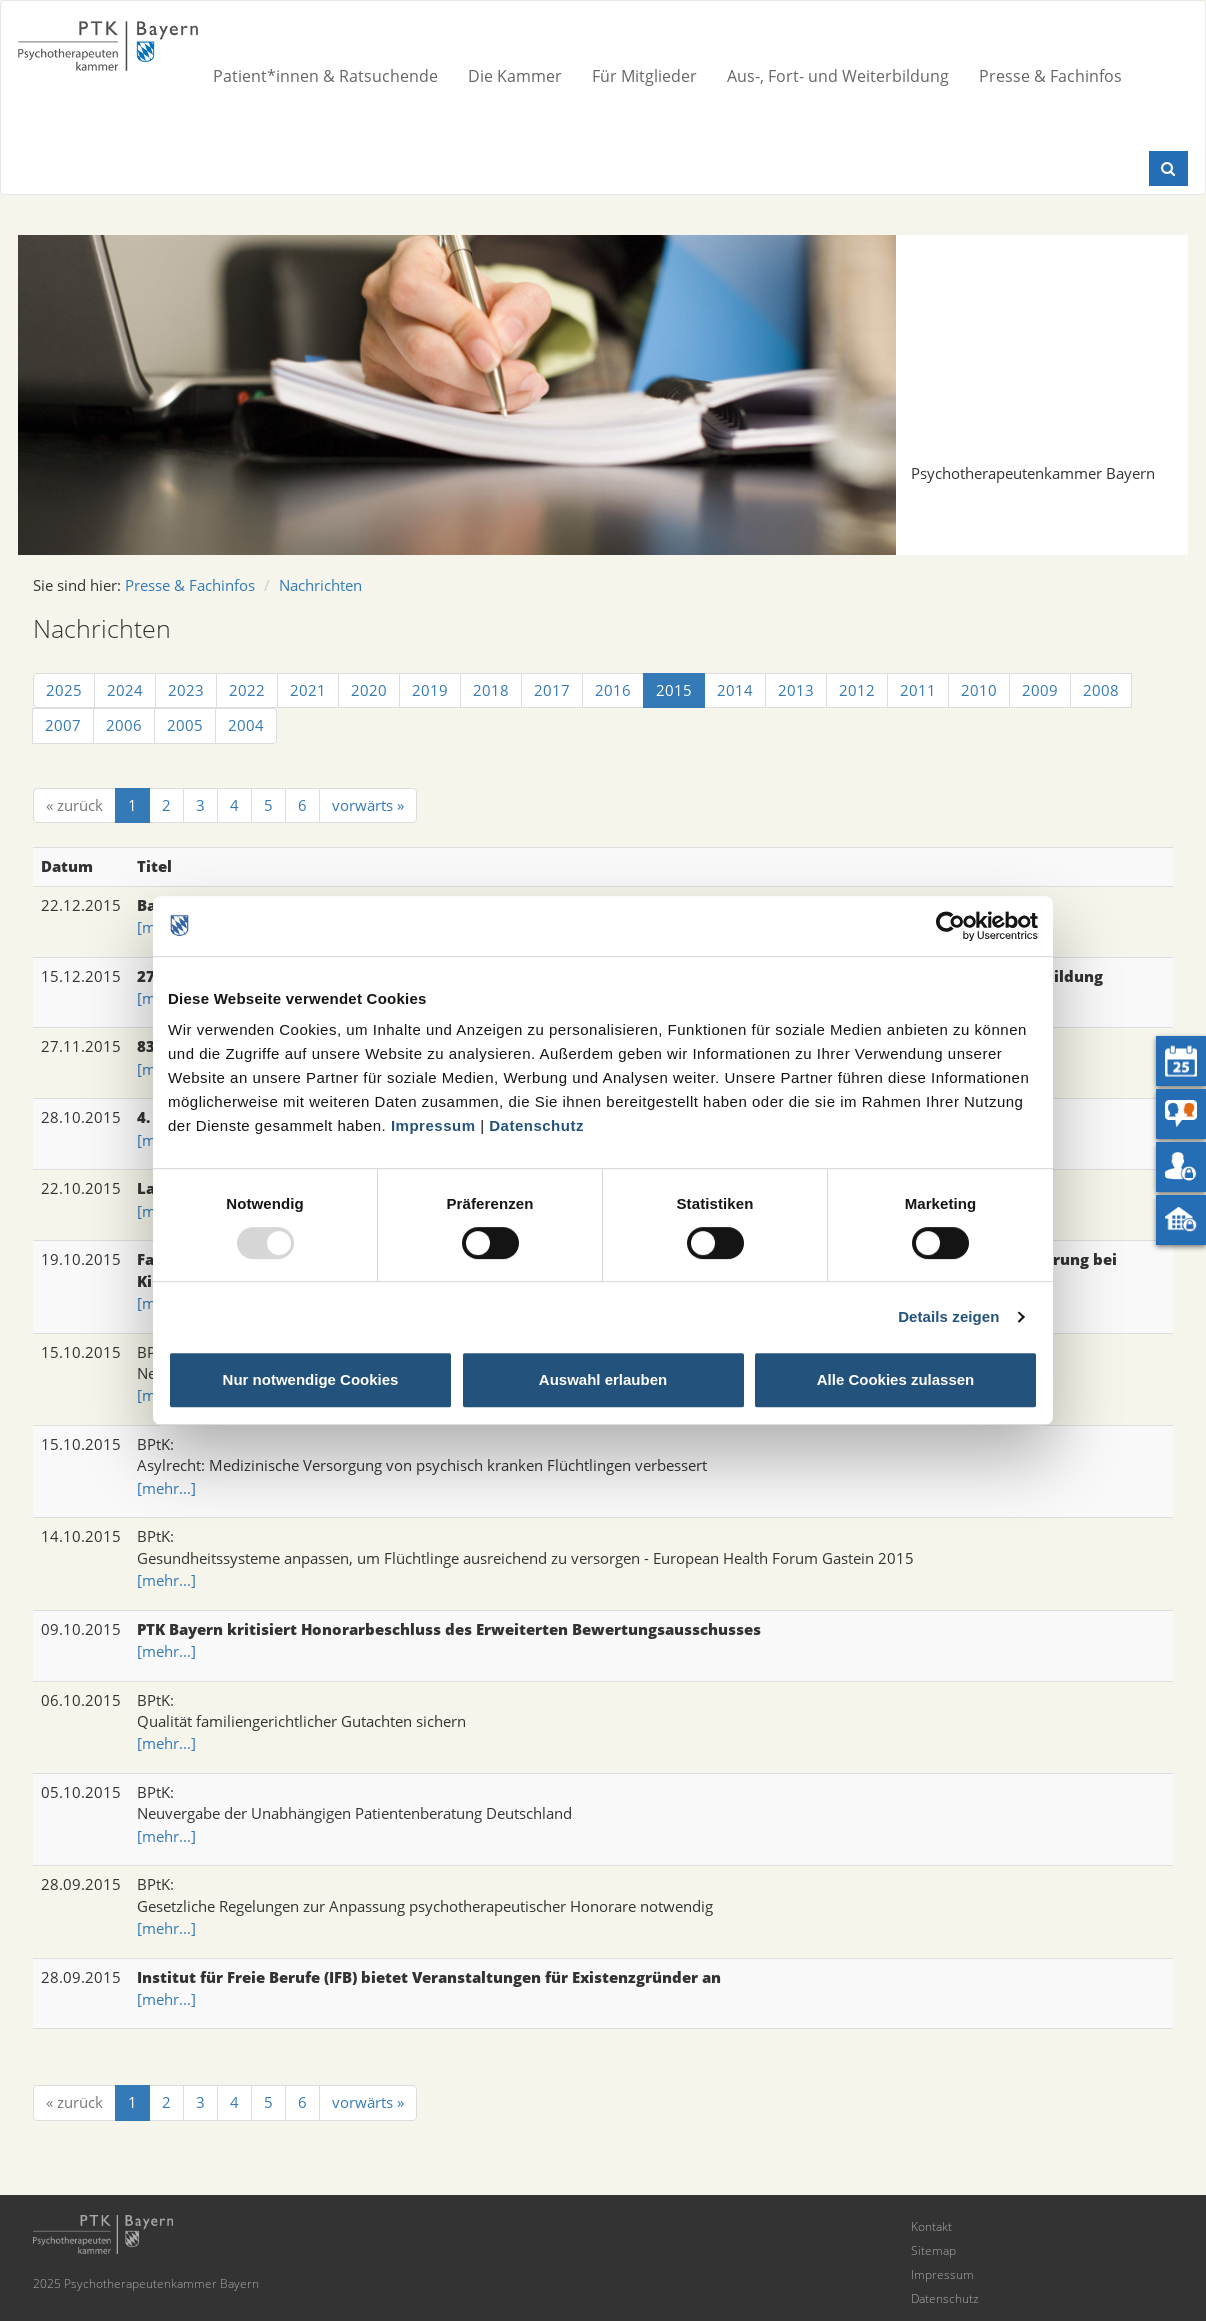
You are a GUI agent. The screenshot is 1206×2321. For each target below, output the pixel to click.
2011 (918, 690)
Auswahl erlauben (603, 1379)
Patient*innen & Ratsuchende (325, 76)
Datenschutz (536, 1125)
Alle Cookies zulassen (896, 1379)
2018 (491, 690)
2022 (247, 690)
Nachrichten (320, 585)
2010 (979, 690)
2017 (552, 690)
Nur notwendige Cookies (311, 1379)
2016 (613, 690)
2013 (796, 690)
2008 (1101, 690)
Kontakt (931, 2226)
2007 (63, 725)
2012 (857, 690)
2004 (246, 725)
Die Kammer (515, 76)
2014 (735, 690)
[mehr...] (166, 1488)
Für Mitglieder (644, 76)
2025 (64, 690)
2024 (125, 690)
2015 (674, 690)
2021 (308, 690)
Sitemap (933, 2250)
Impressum (433, 1125)
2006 (124, 725)
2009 (1040, 690)
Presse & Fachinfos (1050, 76)
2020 (369, 690)
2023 (186, 690)
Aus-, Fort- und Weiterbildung (838, 76)
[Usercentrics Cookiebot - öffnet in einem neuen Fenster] (950, 926)
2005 (185, 725)
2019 (430, 690)
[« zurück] (74, 805)
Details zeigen (948, 1316)
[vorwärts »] (368, 805)
